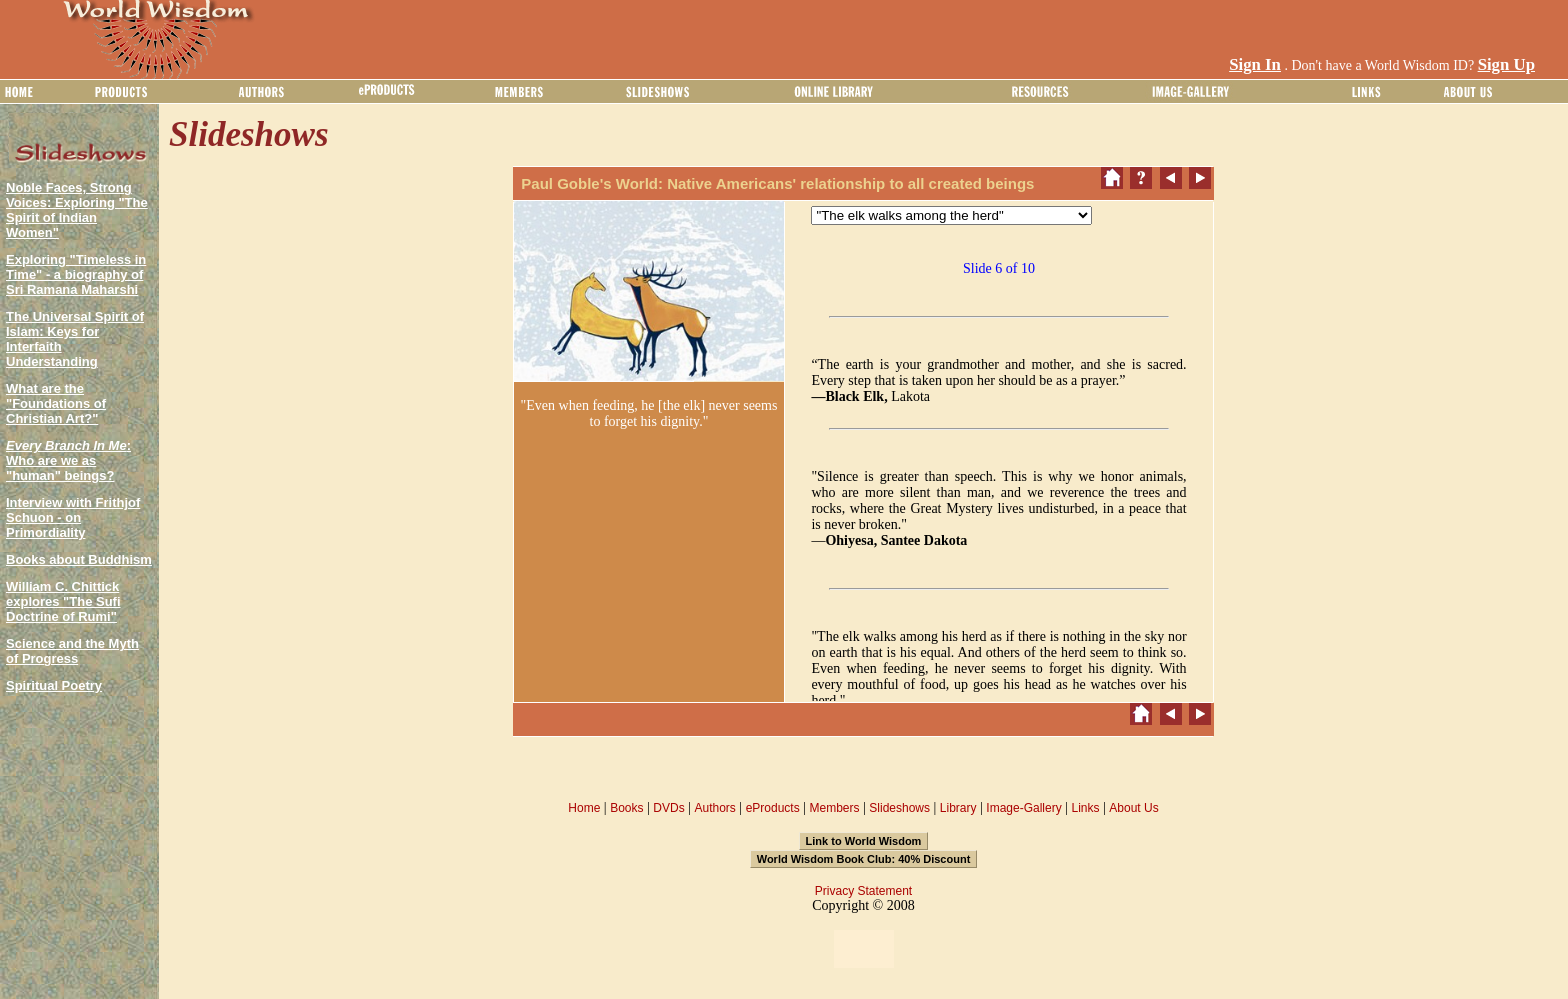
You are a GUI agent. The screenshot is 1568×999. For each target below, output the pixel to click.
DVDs (668, 808)
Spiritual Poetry (54, 685)
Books (626, 808)
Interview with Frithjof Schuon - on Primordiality (73, 517)
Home (584, 808)
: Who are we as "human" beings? (68, 460)
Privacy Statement (863, 891)
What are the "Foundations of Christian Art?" (56, 403)
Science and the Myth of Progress (72, 651)
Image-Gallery (1023, 808)
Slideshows (899, 808)
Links (1086, 808)
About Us (1133, 808)
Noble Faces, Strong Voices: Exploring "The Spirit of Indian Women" (77, 210)
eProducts (773, 808)
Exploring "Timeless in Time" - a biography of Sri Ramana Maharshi (76, 274)
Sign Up (1506, 64)
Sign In (1255, 64)
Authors (714, 808)
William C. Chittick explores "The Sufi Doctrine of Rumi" (63, 601)
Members (834, 808)
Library (958, 808)
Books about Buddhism (79, 559)
